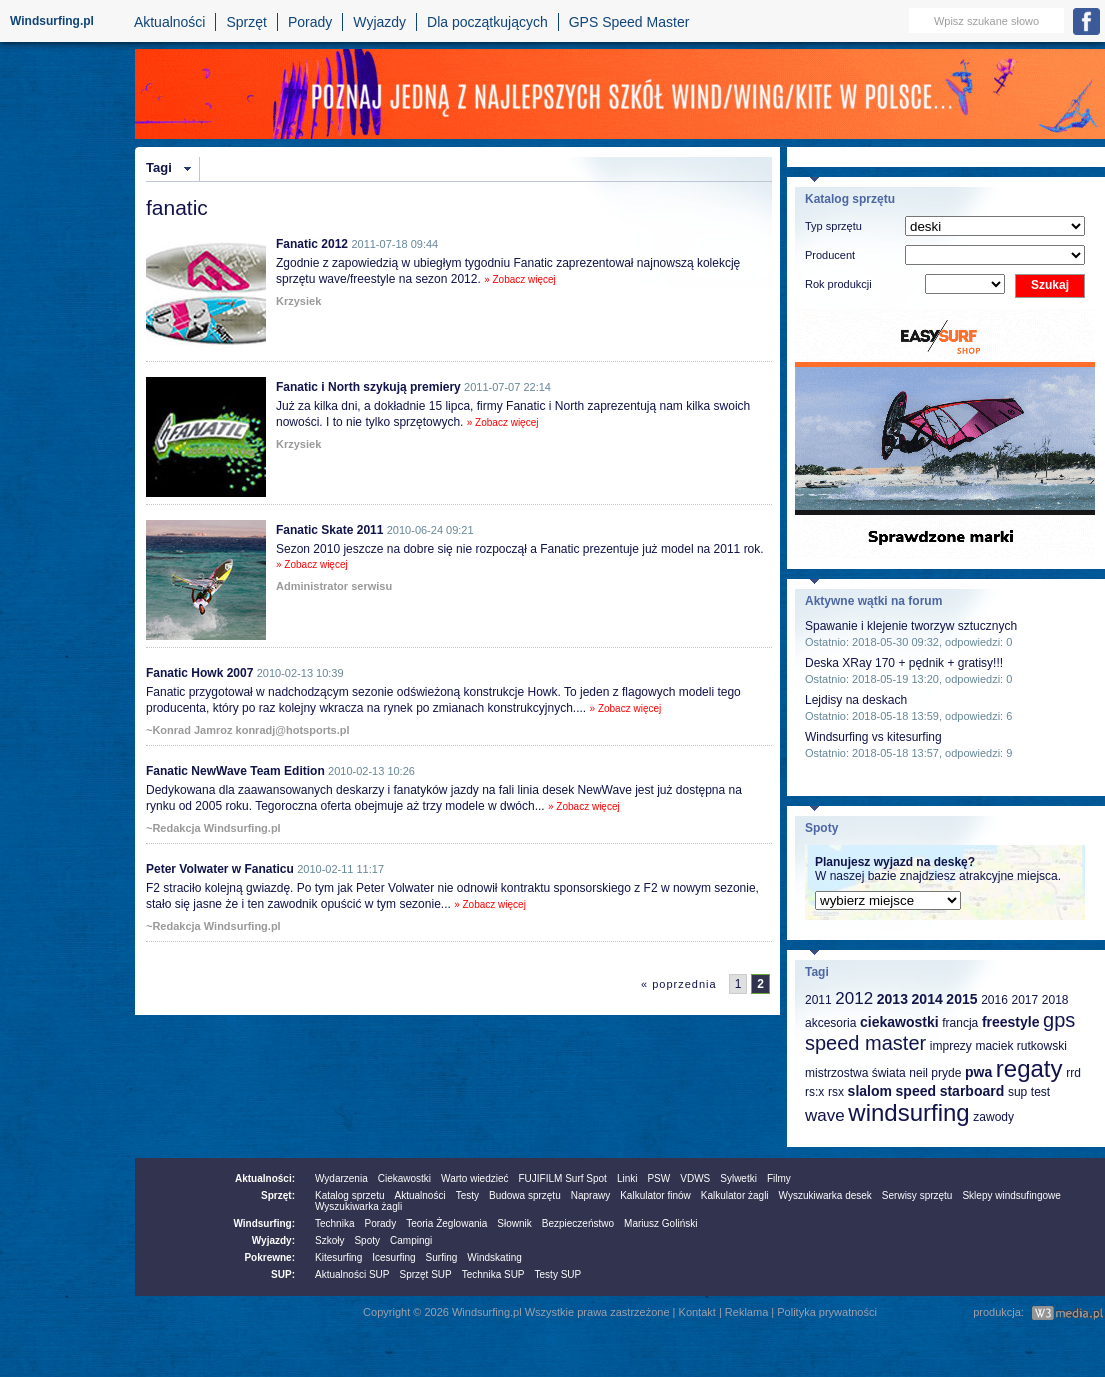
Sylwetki (738, 1178)
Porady (310, 22)
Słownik (514, 1223)
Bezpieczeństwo (578, 1223)
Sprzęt (246, 22)
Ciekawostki (404, 1178)
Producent (830, 255)
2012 (854, 998)
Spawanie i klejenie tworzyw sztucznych (911, 626)
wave (825, 1115)
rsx (836, 1092)
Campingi (411, 1240)
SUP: (283, 1274)
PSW (658, 1178)
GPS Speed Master (629, 22)
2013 (892, 999)
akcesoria (830, 1023)
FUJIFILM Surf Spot (563, 1178)
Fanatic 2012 (312, 244)
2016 (994, 1000)
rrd (1073, 1073)
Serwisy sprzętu (917, 1195)
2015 (961, 999)
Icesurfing (393, 1257)
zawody (993, 1117)
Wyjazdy (379, 22)
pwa (978, 1072)
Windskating (494, 1257)
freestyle (1011, 1022)
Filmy (779, 1178)
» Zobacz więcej (520, 279)
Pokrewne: (269, 1257)
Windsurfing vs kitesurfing (873, 737)
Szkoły (329, 1240)
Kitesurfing (338, 1257)
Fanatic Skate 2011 (329, 530)
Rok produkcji (838, 284)
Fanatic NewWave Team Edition (235, 771)
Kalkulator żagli (735, 1195)
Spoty (367, 1240)
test (1040, 1092)
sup (1017, 1092)
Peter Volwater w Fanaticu (220, 869)
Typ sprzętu (833, 226)
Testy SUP (558, 1274)
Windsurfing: (264, 1223)
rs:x (814, 1092)
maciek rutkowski (1020, 1046)
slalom (870, 1091)
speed (916, 1091)
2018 (1055, 1000)
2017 (1024, 1000)
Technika (334, 1223)
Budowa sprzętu (525, 1195)
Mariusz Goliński (660, 1223)
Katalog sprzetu (350, 1195)
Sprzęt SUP (425, 1274)
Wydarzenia (341, 1178)
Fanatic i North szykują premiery (368, 387)
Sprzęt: (278, 1195)
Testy (467, 1195)
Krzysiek (298, 301)
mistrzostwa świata (855, 1073)
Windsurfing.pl (52, 21)
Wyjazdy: (273, 1240)
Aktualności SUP (352, 1274)
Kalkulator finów (655, 1195)
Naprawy (590, 1195)
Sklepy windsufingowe (1011, 1195)
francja (960, 1023)
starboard (972, 1091)
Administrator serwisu (334, 586)
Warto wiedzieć (474, 1178)
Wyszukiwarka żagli (358, 1206)
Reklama (746, 1312)
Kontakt (697, 1312)
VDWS (695, 1178)
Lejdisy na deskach (856, 700)
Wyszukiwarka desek (825, 1195)
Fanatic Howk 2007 (199, 673)
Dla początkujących (487, 22)
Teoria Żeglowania (446, 1223)
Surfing (442, 1257)
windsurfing (908, 1112)
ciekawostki (899, 1022)
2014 (927, 999)
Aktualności (170, 22)
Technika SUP (493, 1274)
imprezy (951, 1046)
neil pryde (935, 1073)
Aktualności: (265, 1178)
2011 (818, 1000)
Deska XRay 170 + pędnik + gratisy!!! (904, 663)
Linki (627, 1178)
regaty (1029, 1068)
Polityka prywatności (827, 1312)
